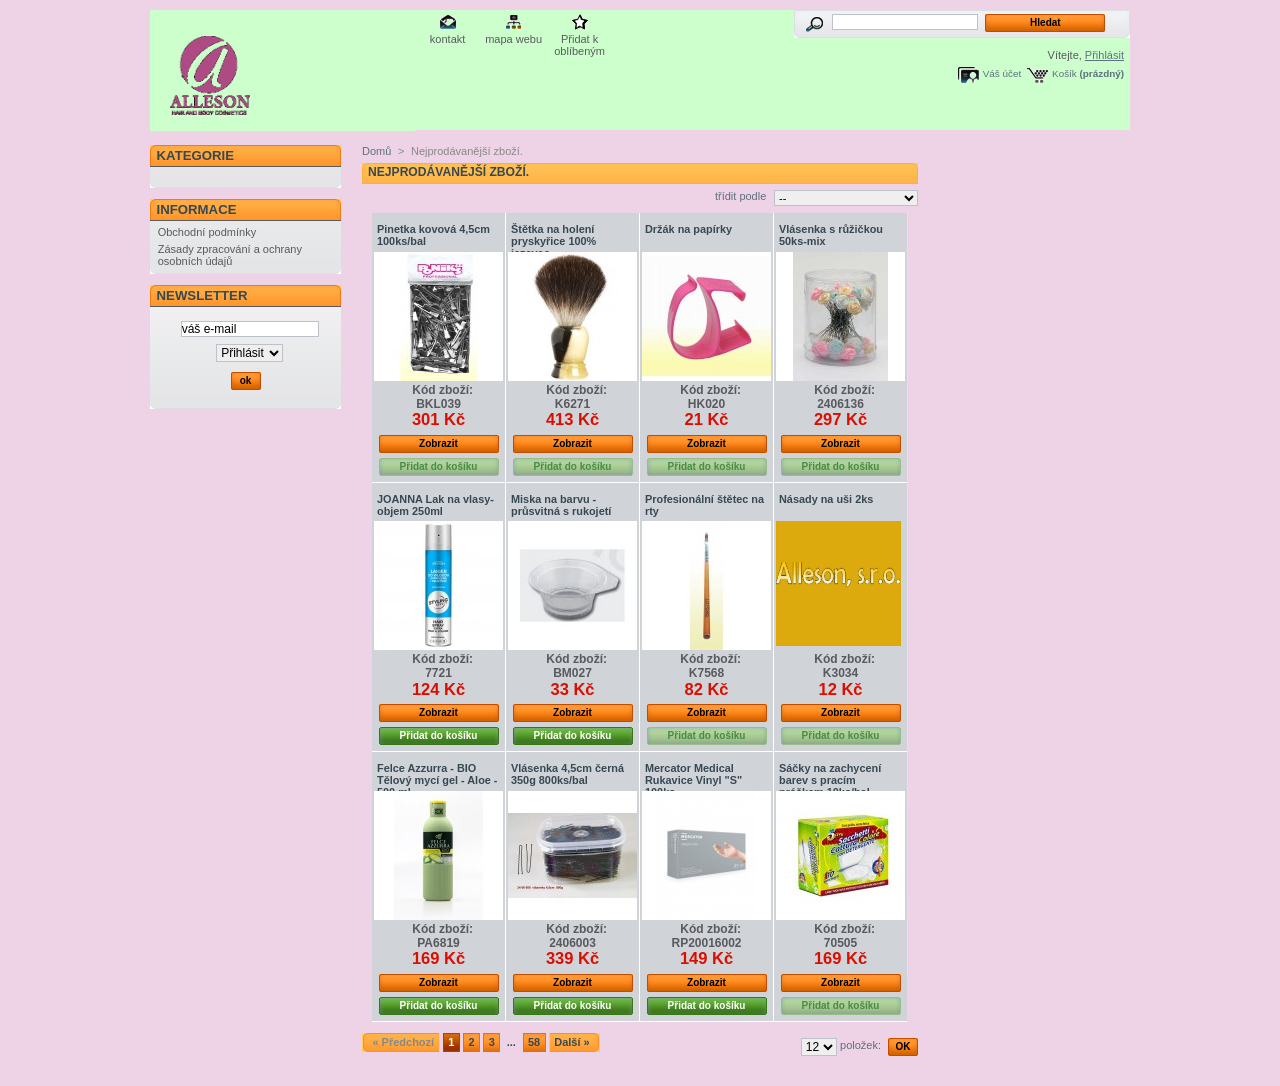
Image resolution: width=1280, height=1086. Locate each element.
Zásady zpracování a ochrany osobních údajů (230, 255)
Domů (376, 151)
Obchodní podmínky (207, 232)
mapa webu (513, 39)
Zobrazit (438, 443)
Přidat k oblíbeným (579, 40)
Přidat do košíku (439, 735)
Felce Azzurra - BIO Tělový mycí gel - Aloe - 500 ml (437, 780)
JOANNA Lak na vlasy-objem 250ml (435, 505)
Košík (1064, 73)
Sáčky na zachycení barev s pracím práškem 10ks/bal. (830, 780)
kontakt (447, 39)
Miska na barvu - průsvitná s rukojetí (561, 505)
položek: (860, 1045)
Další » (571, 1042)
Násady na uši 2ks (826, 499)
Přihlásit (1104, 55)
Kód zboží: (442, 390)
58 (534, 1042)
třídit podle (740, 196)
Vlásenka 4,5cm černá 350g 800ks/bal (567, 774)
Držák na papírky (688, 229)
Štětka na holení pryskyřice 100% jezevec (553, 241)
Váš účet (1002, 73)
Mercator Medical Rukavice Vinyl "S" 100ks (693, 780)
